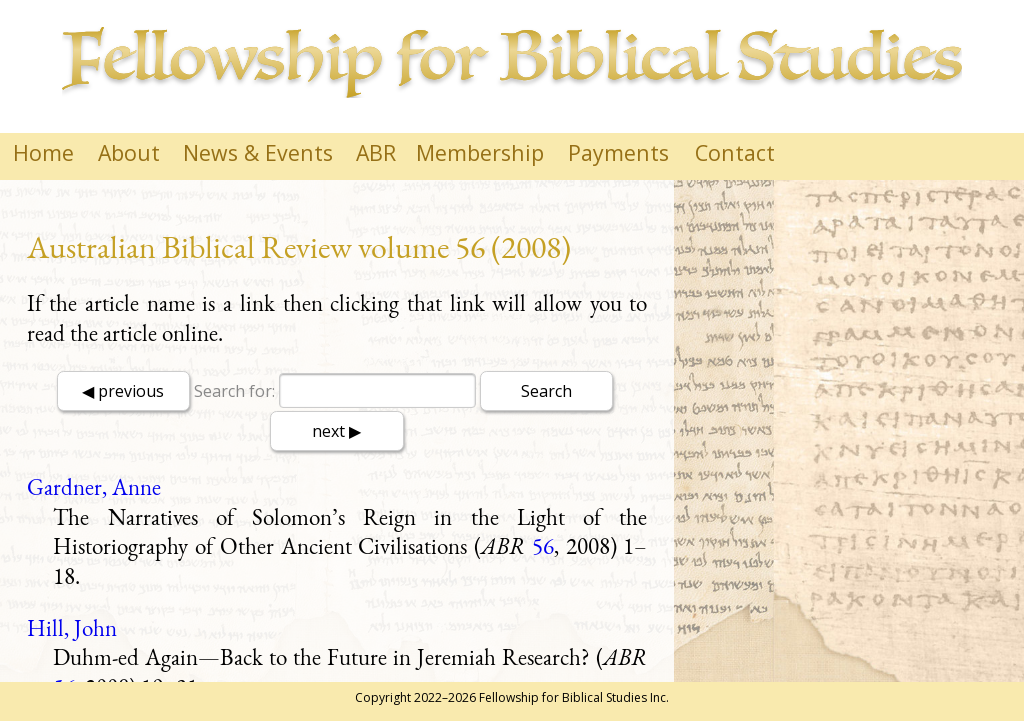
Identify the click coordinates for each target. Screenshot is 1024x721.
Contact (735, 152)
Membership (480, 152)
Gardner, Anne (94, 487)
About (129, 152)
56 (543, 546)
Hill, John (72, 628)
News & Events (258, 152)
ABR (376, 152)
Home (43, 152)
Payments (618, 152)
